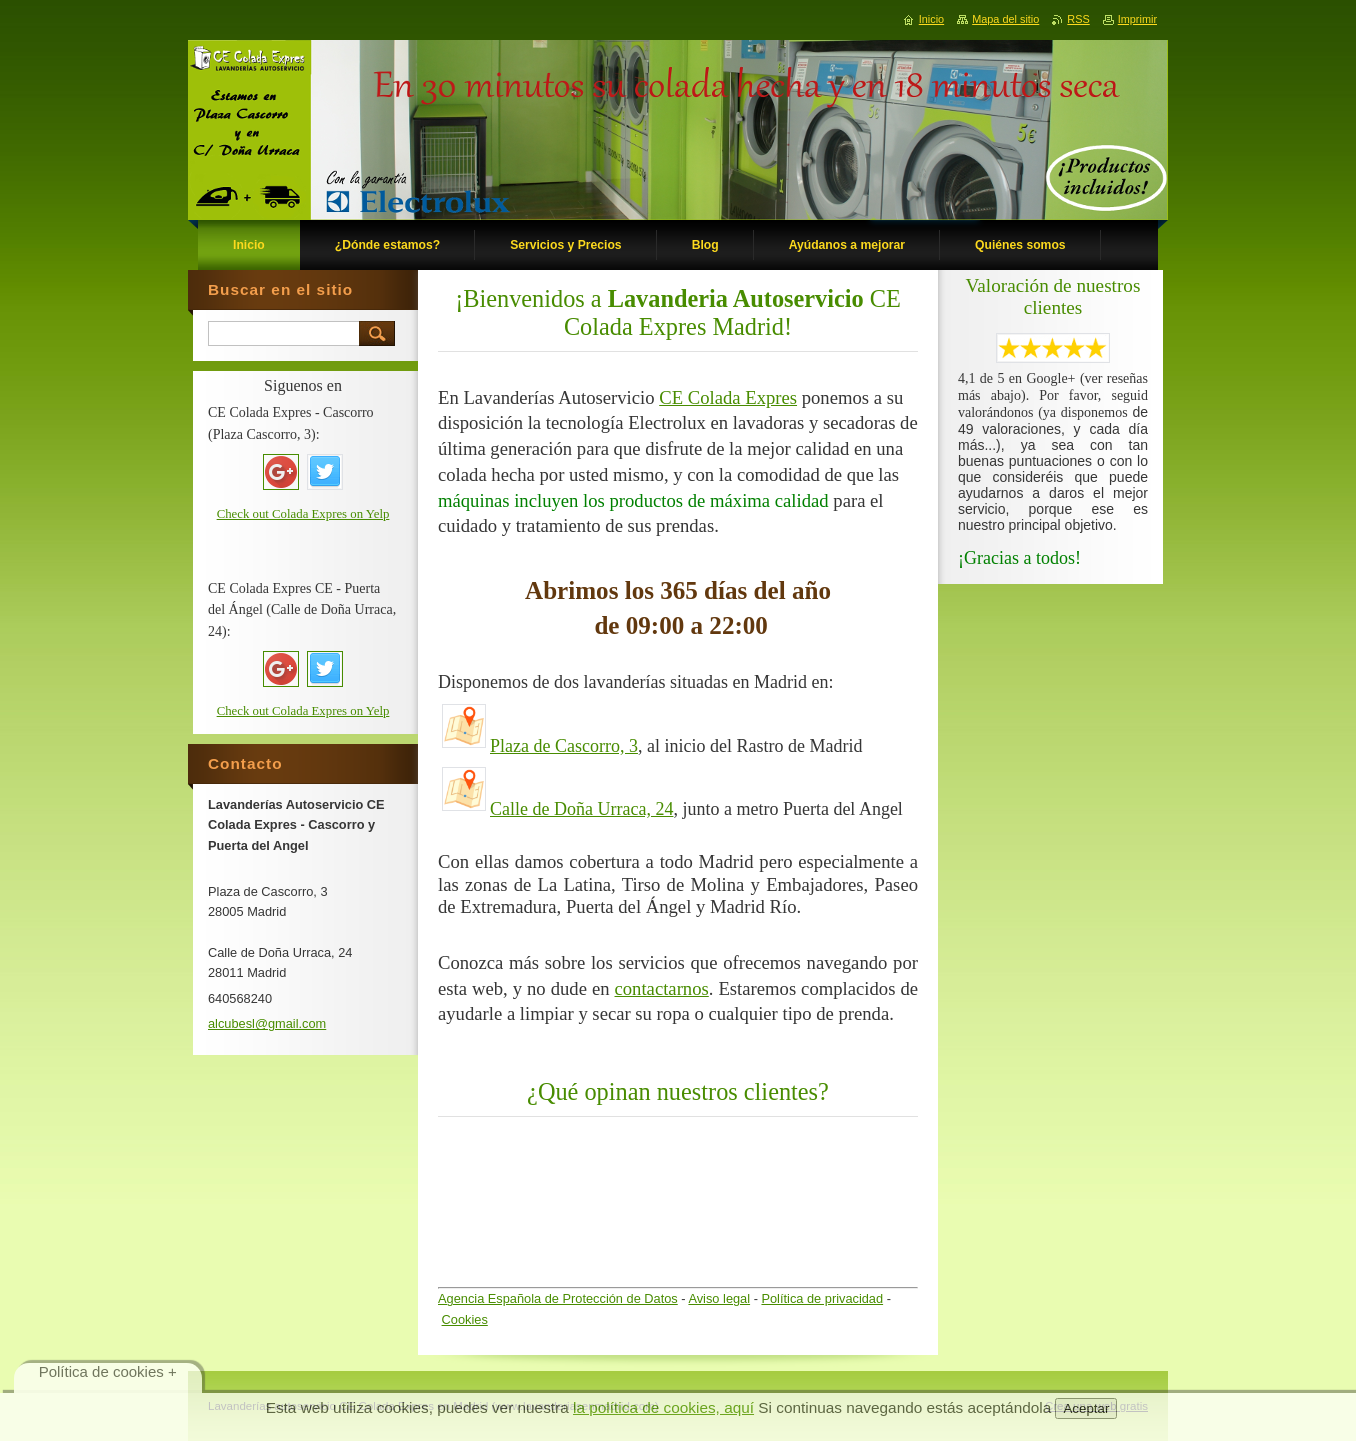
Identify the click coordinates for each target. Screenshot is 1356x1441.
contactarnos (662, 988)
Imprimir (1137, 19)
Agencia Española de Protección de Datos (558, 1298)
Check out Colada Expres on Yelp (303, 514)
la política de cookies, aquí (663, 1407)
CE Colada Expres (728, 397)
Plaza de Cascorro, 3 (564, 746)
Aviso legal (719, 1298)
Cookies (465, 1319)
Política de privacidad (822, 1298)
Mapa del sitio (1005, 19)
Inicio (931, 19)
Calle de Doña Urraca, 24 (581, 809)
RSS (1078, 19)
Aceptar (1086, 1408)
